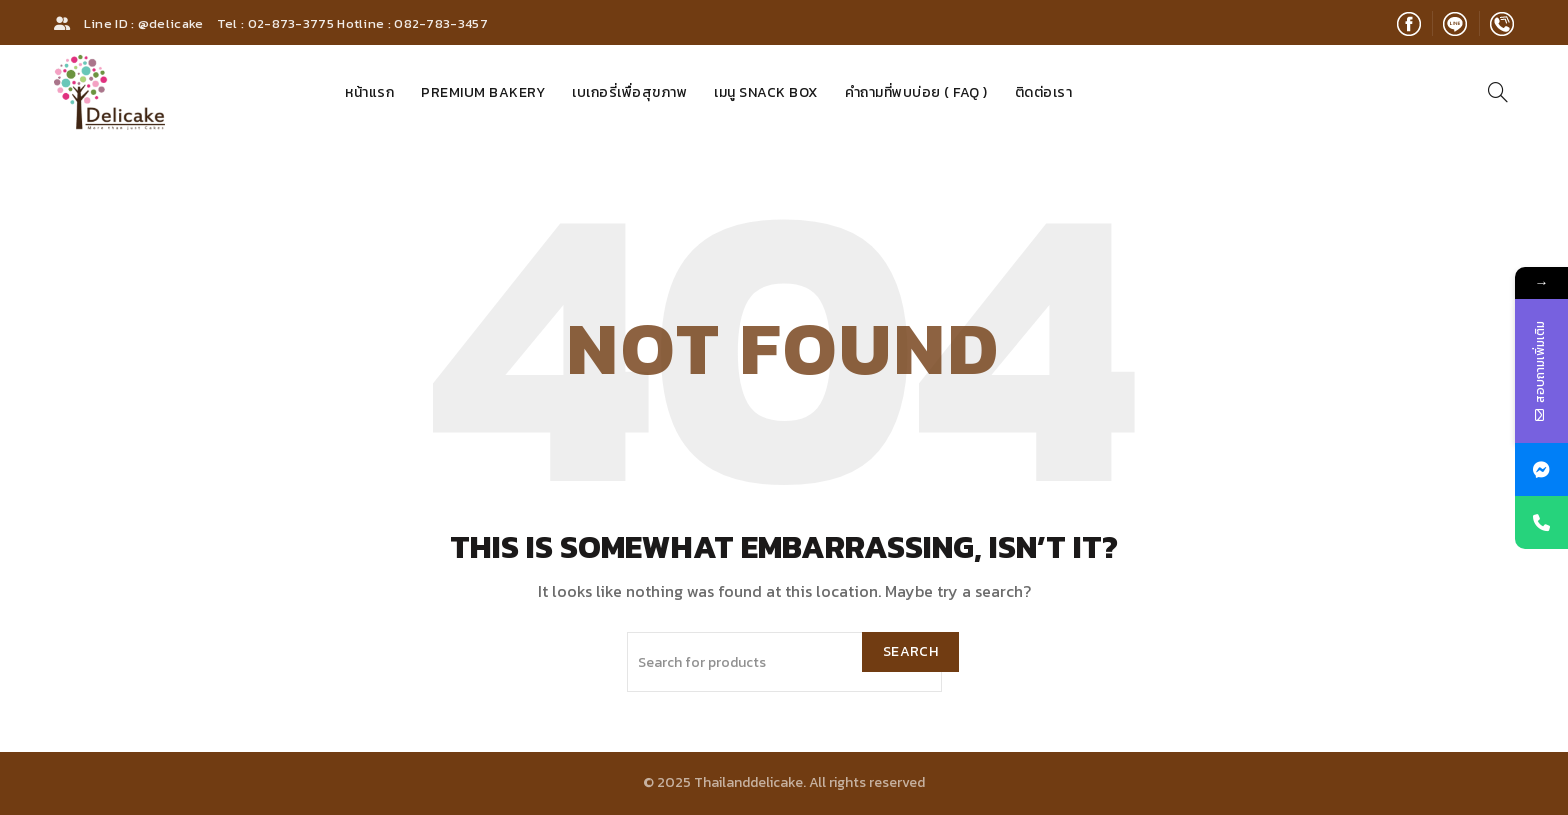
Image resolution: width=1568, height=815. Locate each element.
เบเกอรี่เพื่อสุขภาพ (629, 92)
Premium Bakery (483, 92)
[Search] (1498, 92)
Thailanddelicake (748, 782)
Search (910, 651)
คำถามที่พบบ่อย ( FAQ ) (916, 92)
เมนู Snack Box (766, 92)
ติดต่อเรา (1044, 92)
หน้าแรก (369, 92)
